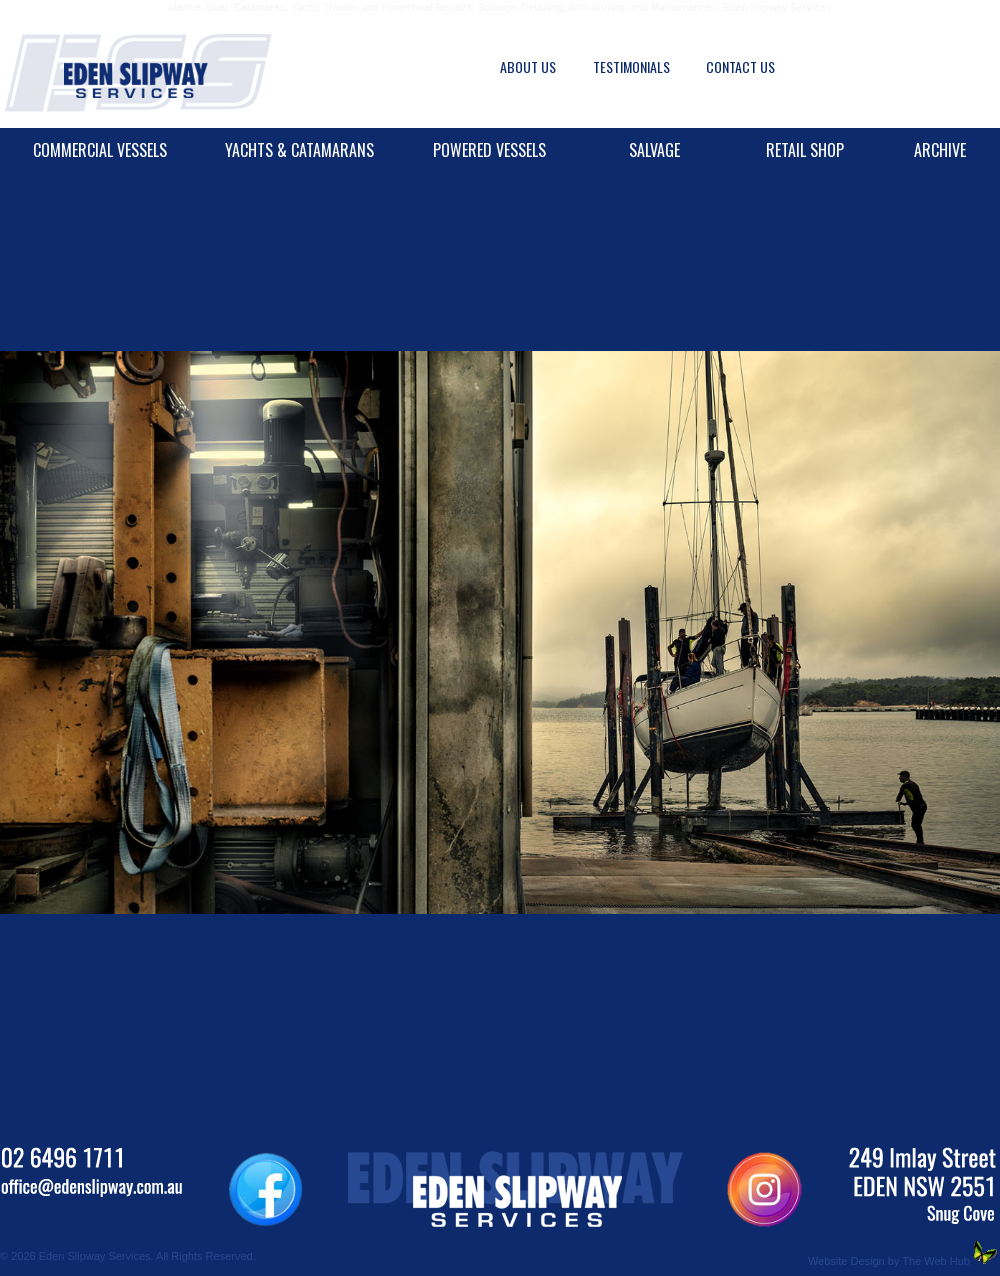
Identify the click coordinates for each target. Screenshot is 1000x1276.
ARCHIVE (940, 150)
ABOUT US (528, 66)
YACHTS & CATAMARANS (299, 150)
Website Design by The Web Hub (889, 1261)
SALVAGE (654, 150)
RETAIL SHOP (805, 150)
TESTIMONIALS (631, 66)
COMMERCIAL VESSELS (100, 150)
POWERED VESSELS (489, 150)
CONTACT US (740, 66)
